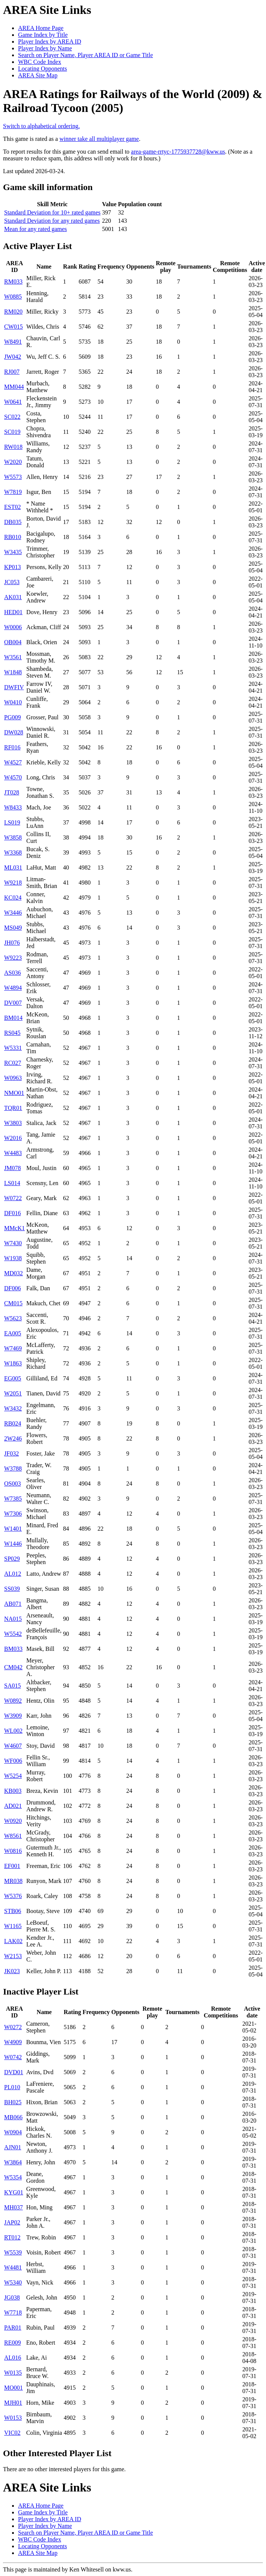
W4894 (13, 987)
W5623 (13, 1318)
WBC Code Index (39, 62)
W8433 (13, 807)
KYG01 (13, 2192)
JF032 (11, 1453)
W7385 (13, 1498)
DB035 (12, 522)
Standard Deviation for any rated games (52, 220)
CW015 (13, 326)
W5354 (13, 2177)
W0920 (13, 1821)
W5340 (13, 2282)
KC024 (12, 897)
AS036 (12, 972)
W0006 (13, 627)
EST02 (12, 507)
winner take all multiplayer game (99, 139)
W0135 (13, 2372)
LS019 (12, 822)
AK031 (13, 597)
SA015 (12, 1685)
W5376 (13, 1896)
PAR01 (12, 2327)
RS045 (12, 1033)
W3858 (13, 837)
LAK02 (13, 1941)
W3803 (13, 1123)
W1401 (13, 1528)
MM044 (14, 387)
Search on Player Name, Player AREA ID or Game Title (85, 55)
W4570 (13, 777)
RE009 (12, 2342)
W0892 (13, 1700)
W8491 (13, 341)
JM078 (12, 1168)
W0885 (13, 296)
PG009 (12, 717)
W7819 (13, 492)
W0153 (13, 2417)
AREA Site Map (37, 75)
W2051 (13, 1393)
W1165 (13, 1926)
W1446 (13, 1543)
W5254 (13, 1776)
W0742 (13, 2057)
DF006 (12, 1288)
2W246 (13, 1438)
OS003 (12, 1483)
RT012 (12, 2237)
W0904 (13, 2132)
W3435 (13, 552)
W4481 (13, 2267)
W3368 (13, 852)
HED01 (13, 612)
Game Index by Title (43, 35)
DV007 (13, 1003)
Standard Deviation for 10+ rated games (52, 212)
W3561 (13, 657)
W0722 (13, 1198)
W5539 (13, 2252)
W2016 (13, 1138)
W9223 (13, 957)
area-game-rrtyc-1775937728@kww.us (178, 151)
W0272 (13, 2027)
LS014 (12, 1183)
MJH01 (13, 2402)
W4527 (13, 762)
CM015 (13, 1303)
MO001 (13, 2387)
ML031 (13, 867)
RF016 (12, 747)
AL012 (12, 1573)
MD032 (13, 1273)
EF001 (12, 1866)
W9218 (13, 882)
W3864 (13, 2162)
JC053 (12, 582)
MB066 (13, 2117)
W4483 (13, 1153)
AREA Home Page (40, 28)
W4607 (13, 1745)
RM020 (13, 311)
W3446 (13, 912)
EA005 (12, 1333)
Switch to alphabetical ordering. (41, 126)
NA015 (13, 1619)
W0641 (13, 402)
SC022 (12, 417)
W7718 (13, 2312)
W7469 (13, 1348)
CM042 (13, 1667)
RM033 (13, 281)
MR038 (13, 1881)
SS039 (12, 1588)
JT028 (11, 792)
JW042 (12, 356)
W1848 (13, 672)
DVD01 (13, 2072)
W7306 (13, 1513)
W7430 (13, 1243)
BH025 (12, 2102)
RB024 (12, 1423)
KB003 (12, 1791)
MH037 (13, 2207)
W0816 (13, 1851)
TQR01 (13, 1108)
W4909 (13, 2042)
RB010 (12, 537)
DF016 (12, 1213)
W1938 (13, 1258)
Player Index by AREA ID (49, 41)
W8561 (13, 1836)
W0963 (13, 1078)
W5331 (13, 1048)
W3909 (13, 1715)
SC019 (12, 432)
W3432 (13, 1408)
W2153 (13, 1956)
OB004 (12, 642)
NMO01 (14, 1093)
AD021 (13, 1806)
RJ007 (12, 371)
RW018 (13, 447)
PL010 (12, 2087)
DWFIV (14, 687)
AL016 (12, 2357)
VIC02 (12, 2433)
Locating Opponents (42, 68)
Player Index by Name (45, 48)
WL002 (13, 1730)
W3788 (13, 1468)
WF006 (13, 1761)
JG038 (12, 2297)
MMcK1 (14, 1228)
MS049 (13, 927)
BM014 (13, 1018)
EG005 (12, 1378)
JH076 (12, 942)
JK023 (12, 1971)
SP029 (12, 1558)
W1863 (13, 1363)
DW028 (13, 732)
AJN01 (12, 2147)
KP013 (12, 567)
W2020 (13, 462)
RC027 (12, 1063)
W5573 (13, 477)
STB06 (12, 1911)
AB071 (12, 1604)
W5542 (13, 1634)
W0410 (13, 702)
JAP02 (12, 2222)
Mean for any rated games (35, 229)
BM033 (13, 1649)
